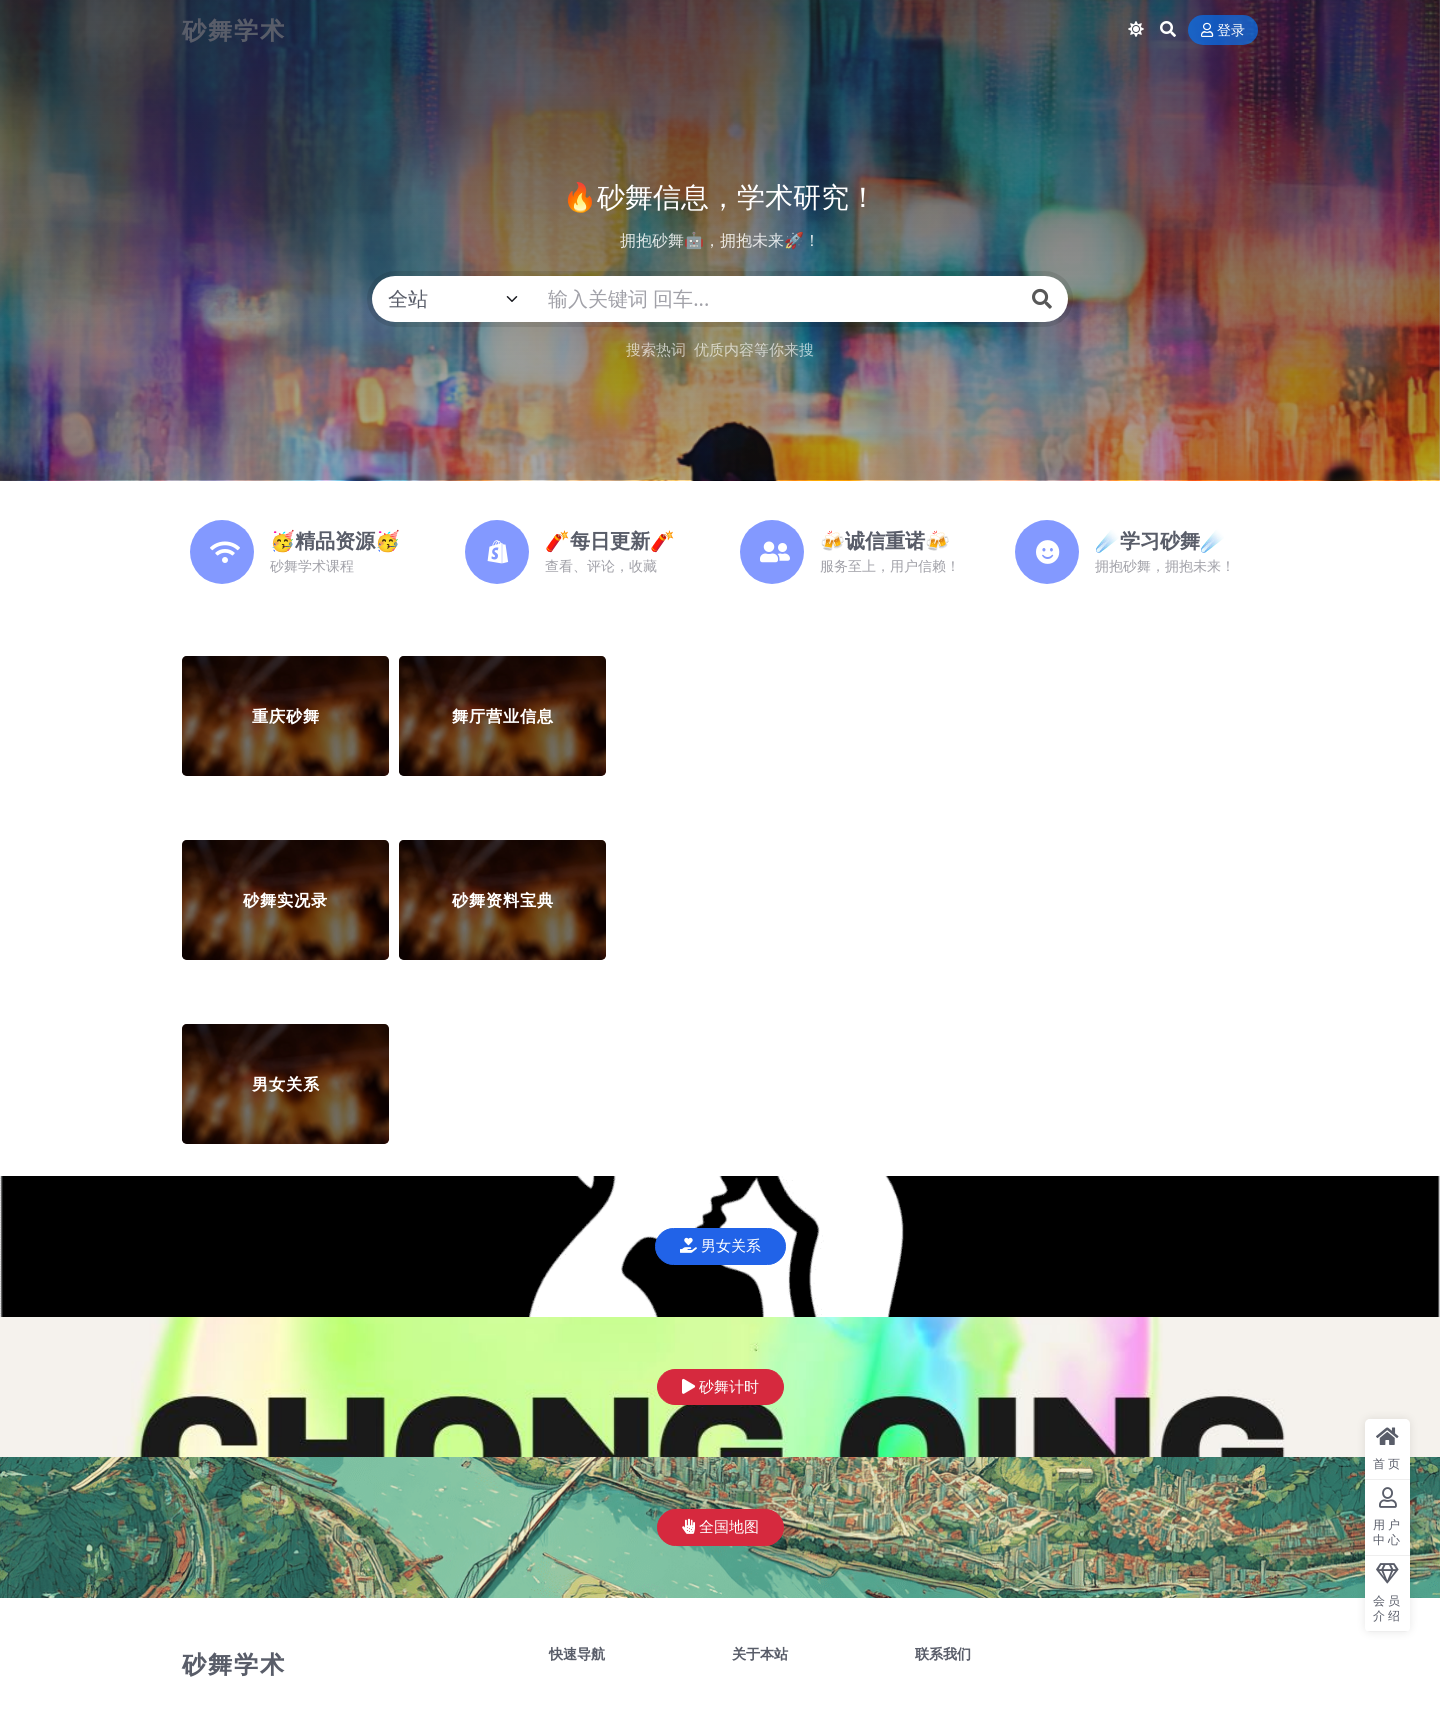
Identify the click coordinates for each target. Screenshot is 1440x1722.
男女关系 (720, 1246)
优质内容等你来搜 (754, 349)
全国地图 (720, 1527)
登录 (1223, 30)
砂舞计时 (720, 1387)
